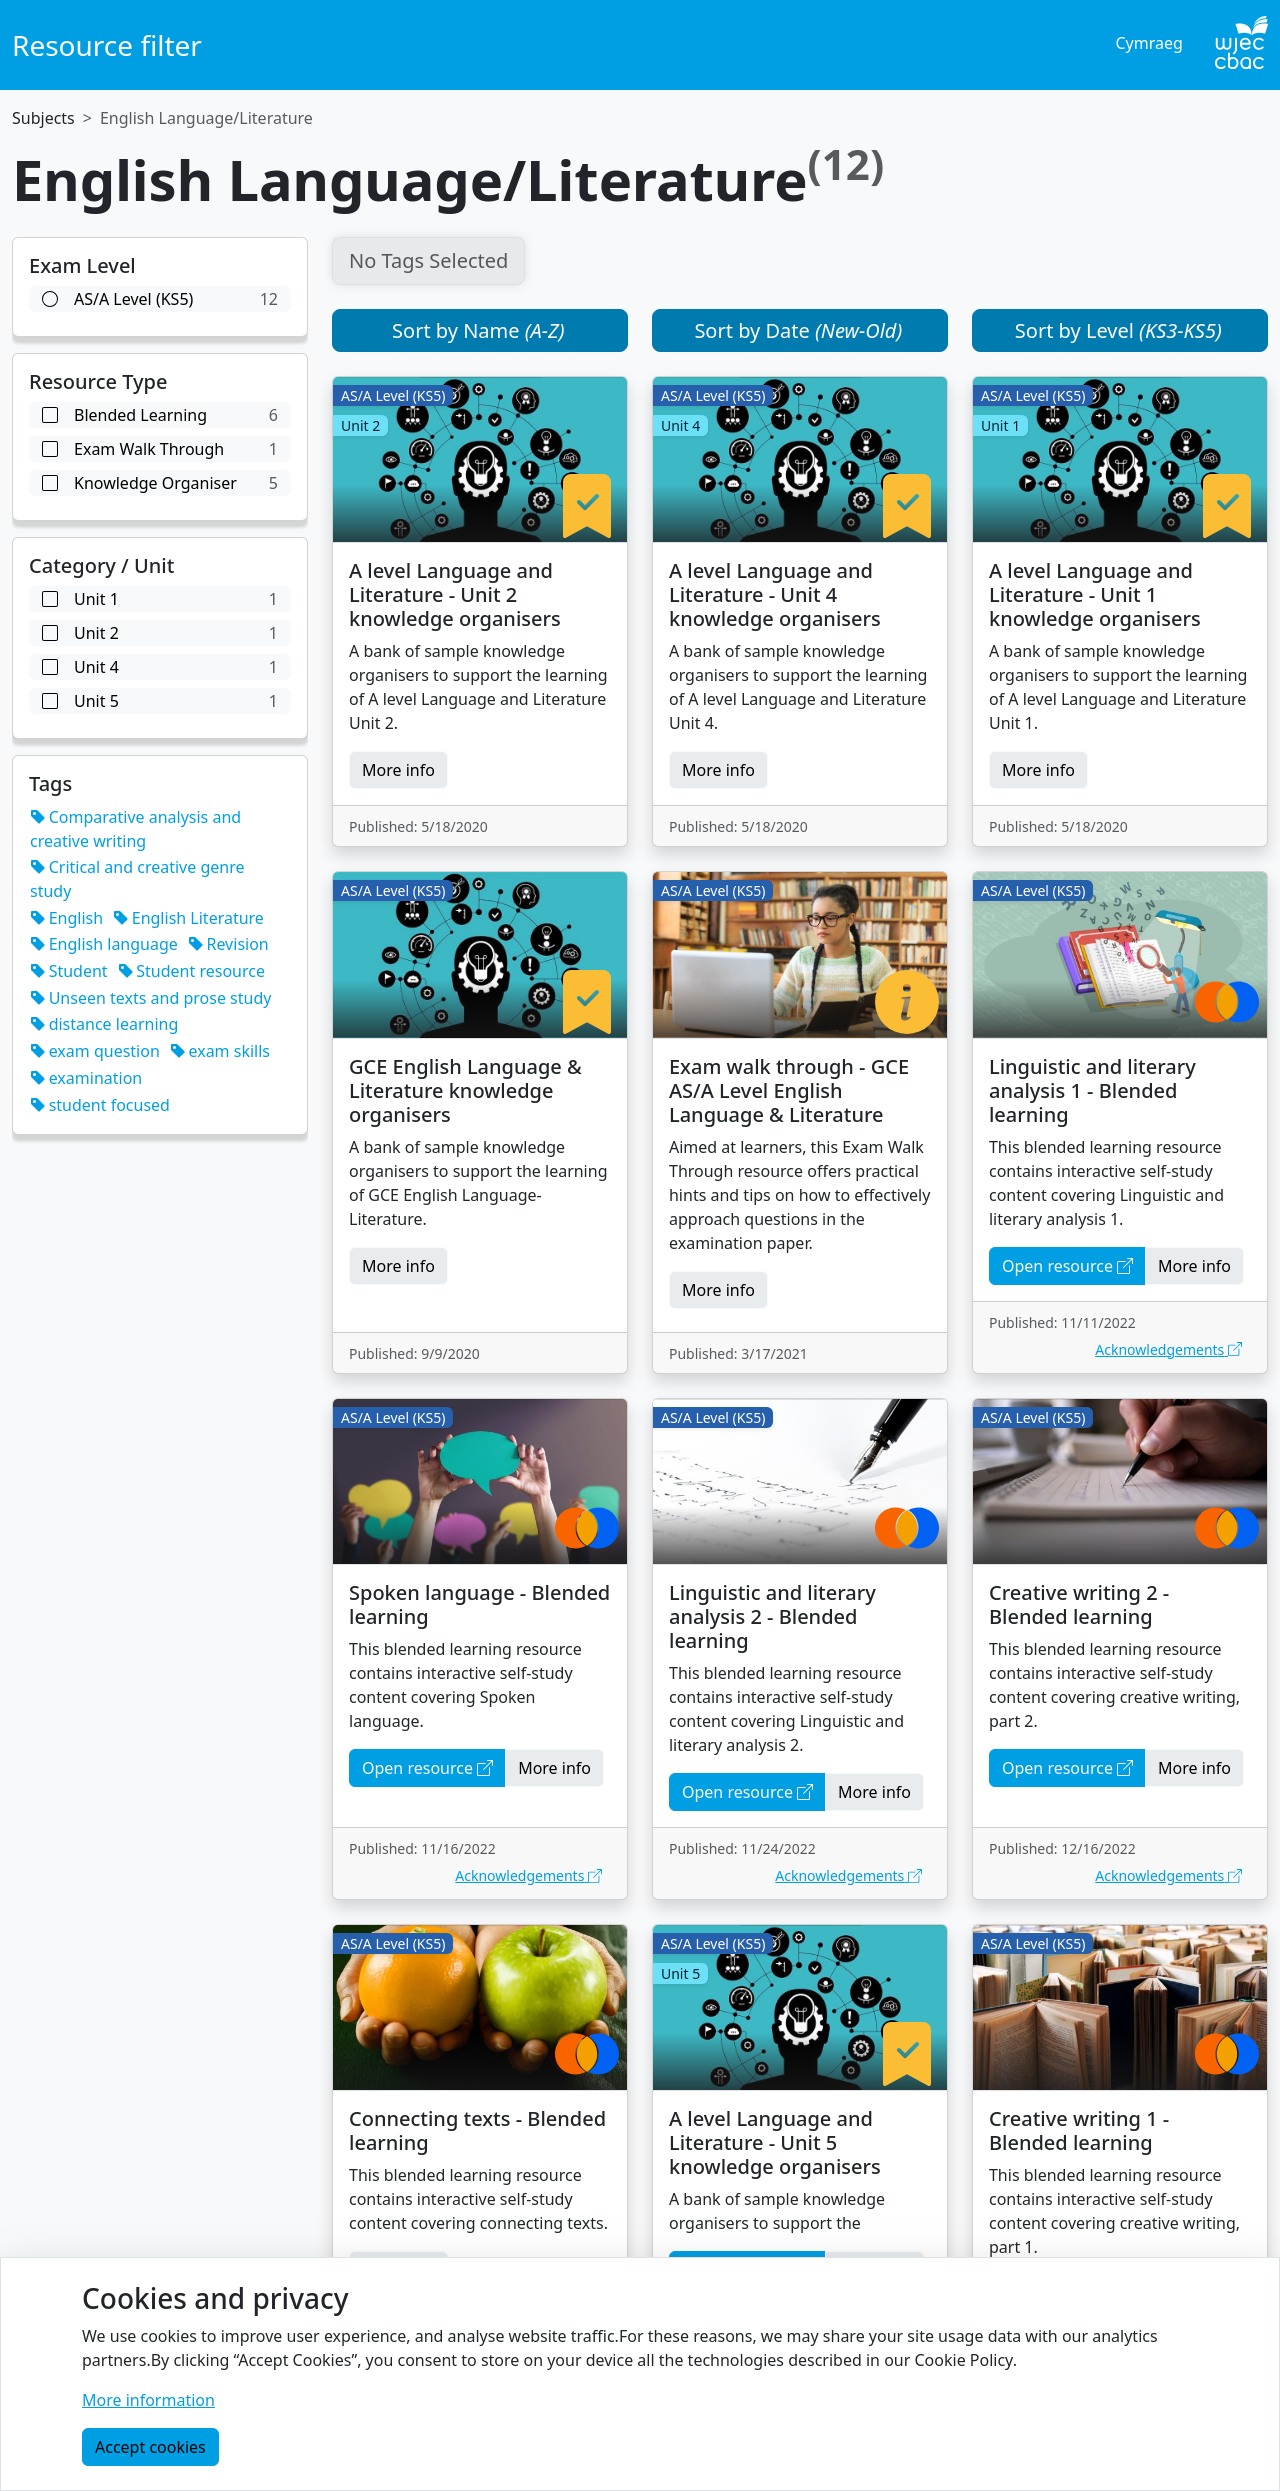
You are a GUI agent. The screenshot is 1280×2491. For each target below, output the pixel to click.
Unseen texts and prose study (150, 998)
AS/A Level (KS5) (160, 299)
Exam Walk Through (160, 449)
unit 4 (160, 667)
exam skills (220, 1051)
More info (398, 770)
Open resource (1067, 1266)
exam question (95, 1051)
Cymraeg (1148, 43)
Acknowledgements (1168, 1349)
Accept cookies (150, 2447)
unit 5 (160, 701)
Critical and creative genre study (137, 879)
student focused (100, 1105)
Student (69, 971)
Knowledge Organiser (160, 483)
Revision (228, 944)
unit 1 (160, 599)
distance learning (104, 1024)
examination (86, 1078)
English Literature (188, 918)
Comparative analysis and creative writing (135, 829)
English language (104, 944)
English (66, 918)
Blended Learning (160, 415)
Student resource (191, 971)
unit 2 (160, 633)
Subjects (43, 118)
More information (148, 2400)
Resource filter (107, 45)
